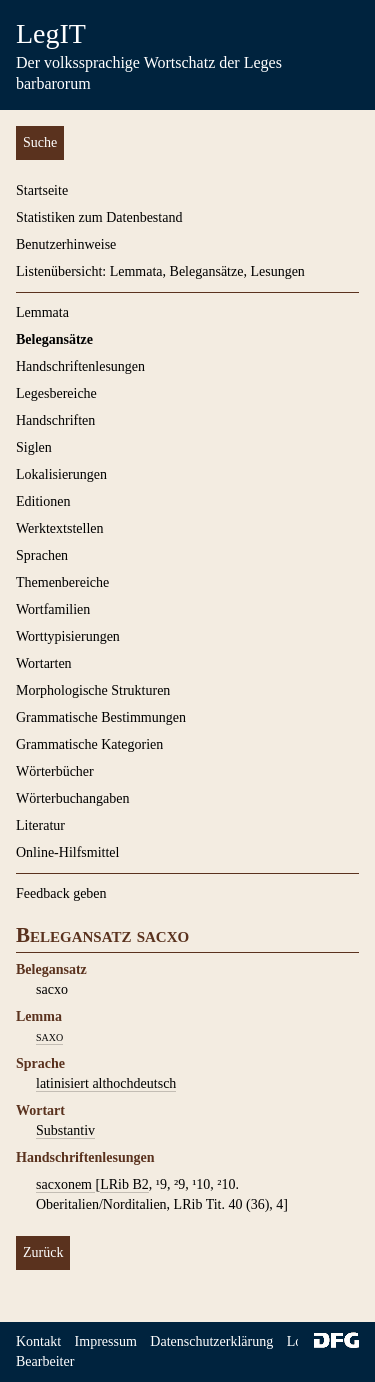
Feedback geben (61, 893)
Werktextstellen (60, 528)
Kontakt (38, 1341)
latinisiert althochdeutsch (106, 1083)
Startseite (42, 190)
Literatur (40, 825)
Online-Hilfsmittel (67, 852)
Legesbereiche (56, 393)
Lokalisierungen (61, 474)
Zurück (43, 1252)
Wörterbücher (55, 771)
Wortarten (44, 663)
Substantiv (65, 1130)
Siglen (34, 447)
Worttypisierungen (68, 636)
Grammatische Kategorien (89, 744)
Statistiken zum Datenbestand (99, 217)
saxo (49, 1036)
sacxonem (65, 1184)
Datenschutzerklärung (211, 1341)
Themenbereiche (62, 582)
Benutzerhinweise (66, 244)
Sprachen (42, 555)
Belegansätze (54, 339)
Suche (40, 142)
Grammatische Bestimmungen (101, 717)
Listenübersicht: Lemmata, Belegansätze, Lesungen (160, 271)
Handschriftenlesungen (80, 366)
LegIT (51, 33)
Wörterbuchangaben (73, 798)
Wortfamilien (53, 609)
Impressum (106, 1341)
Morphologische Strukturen (93, 690)
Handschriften (55, 420)
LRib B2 (124, 1184)
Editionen (43, 501)
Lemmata (42, 312)
